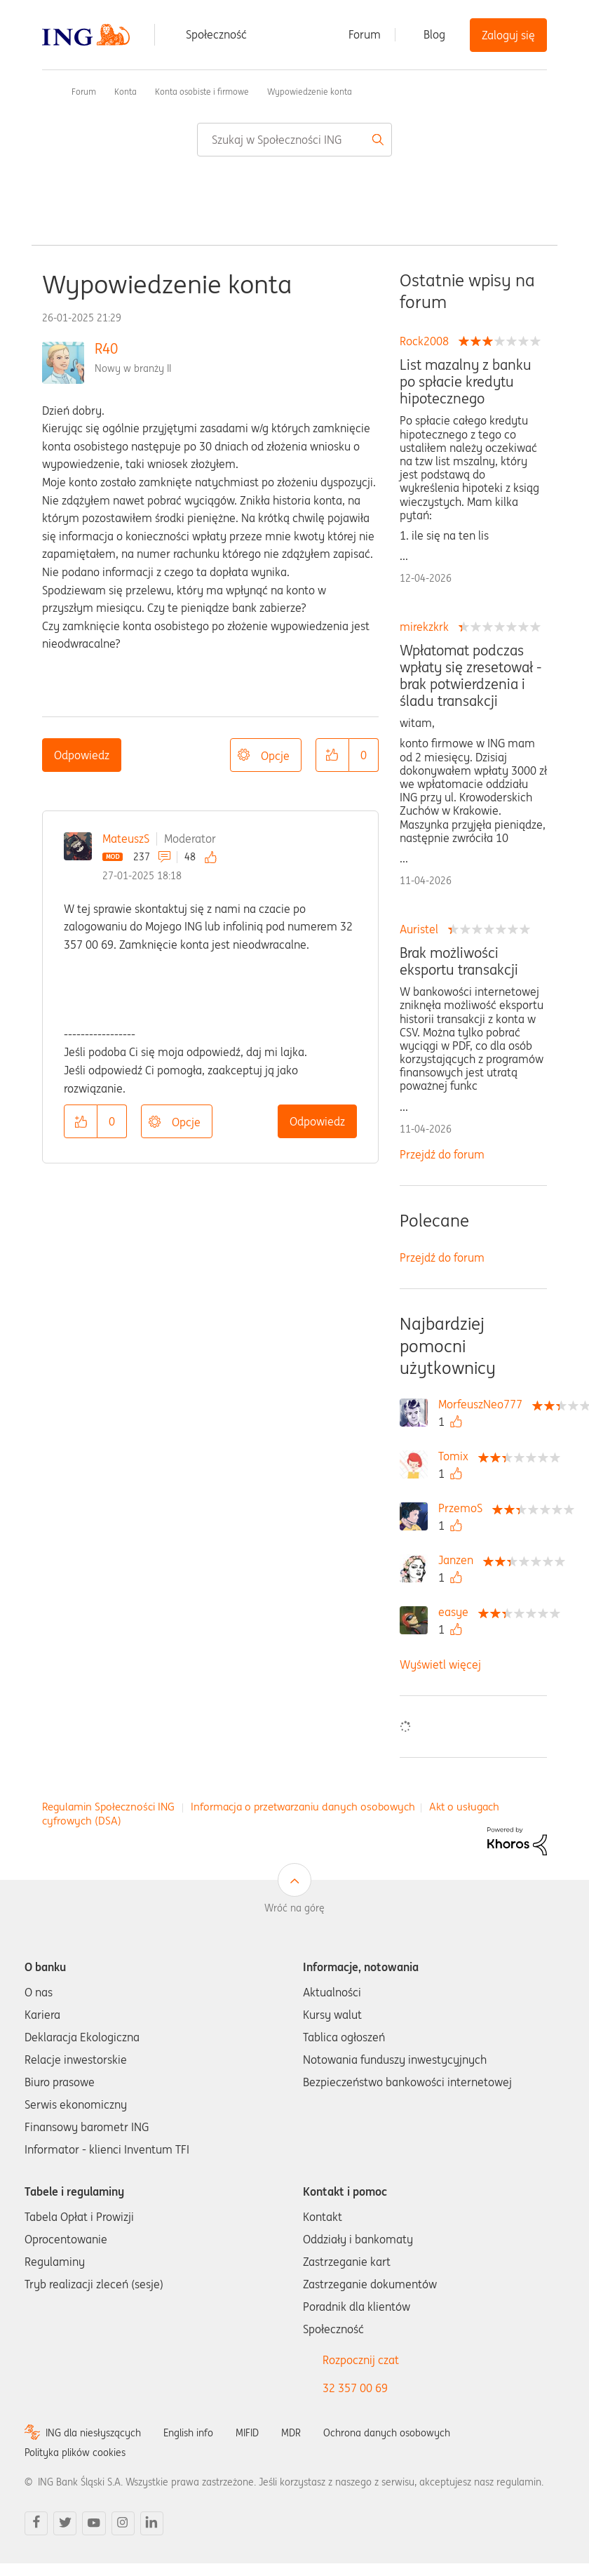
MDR (291, 2433)
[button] (332, 755)
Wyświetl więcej (440, 1664)
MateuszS (125, 839)
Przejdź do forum (442, 1154)
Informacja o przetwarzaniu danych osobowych (303, 1806)
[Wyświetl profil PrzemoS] (463, 1508)
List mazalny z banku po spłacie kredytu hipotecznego (466, 381)
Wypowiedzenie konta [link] (309, 91)
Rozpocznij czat (361, 2360)
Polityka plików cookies (75, 2452)
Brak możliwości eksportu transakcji (459, 961)
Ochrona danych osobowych (386, 2433)
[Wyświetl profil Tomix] (456, 1456)
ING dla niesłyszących (93, 2433)
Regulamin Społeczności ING (108, 1806)
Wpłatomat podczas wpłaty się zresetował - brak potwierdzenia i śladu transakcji (470, 675)
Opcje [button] (275, 756)
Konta (125, 91)
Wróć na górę (294, 1908)
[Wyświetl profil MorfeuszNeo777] (483, 1404)
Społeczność (216, 34)
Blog (434, 34)
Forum (364, 34)
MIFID (247, 2433)
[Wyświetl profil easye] (456, 1612)
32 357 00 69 (355, 2388)
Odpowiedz (81, 755)
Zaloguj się (508, 35)
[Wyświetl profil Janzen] (459, 1560)
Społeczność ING (47, 91)
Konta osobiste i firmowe (202, 91)
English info (188, 2433)
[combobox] (294, 139)
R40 (106, 348)
